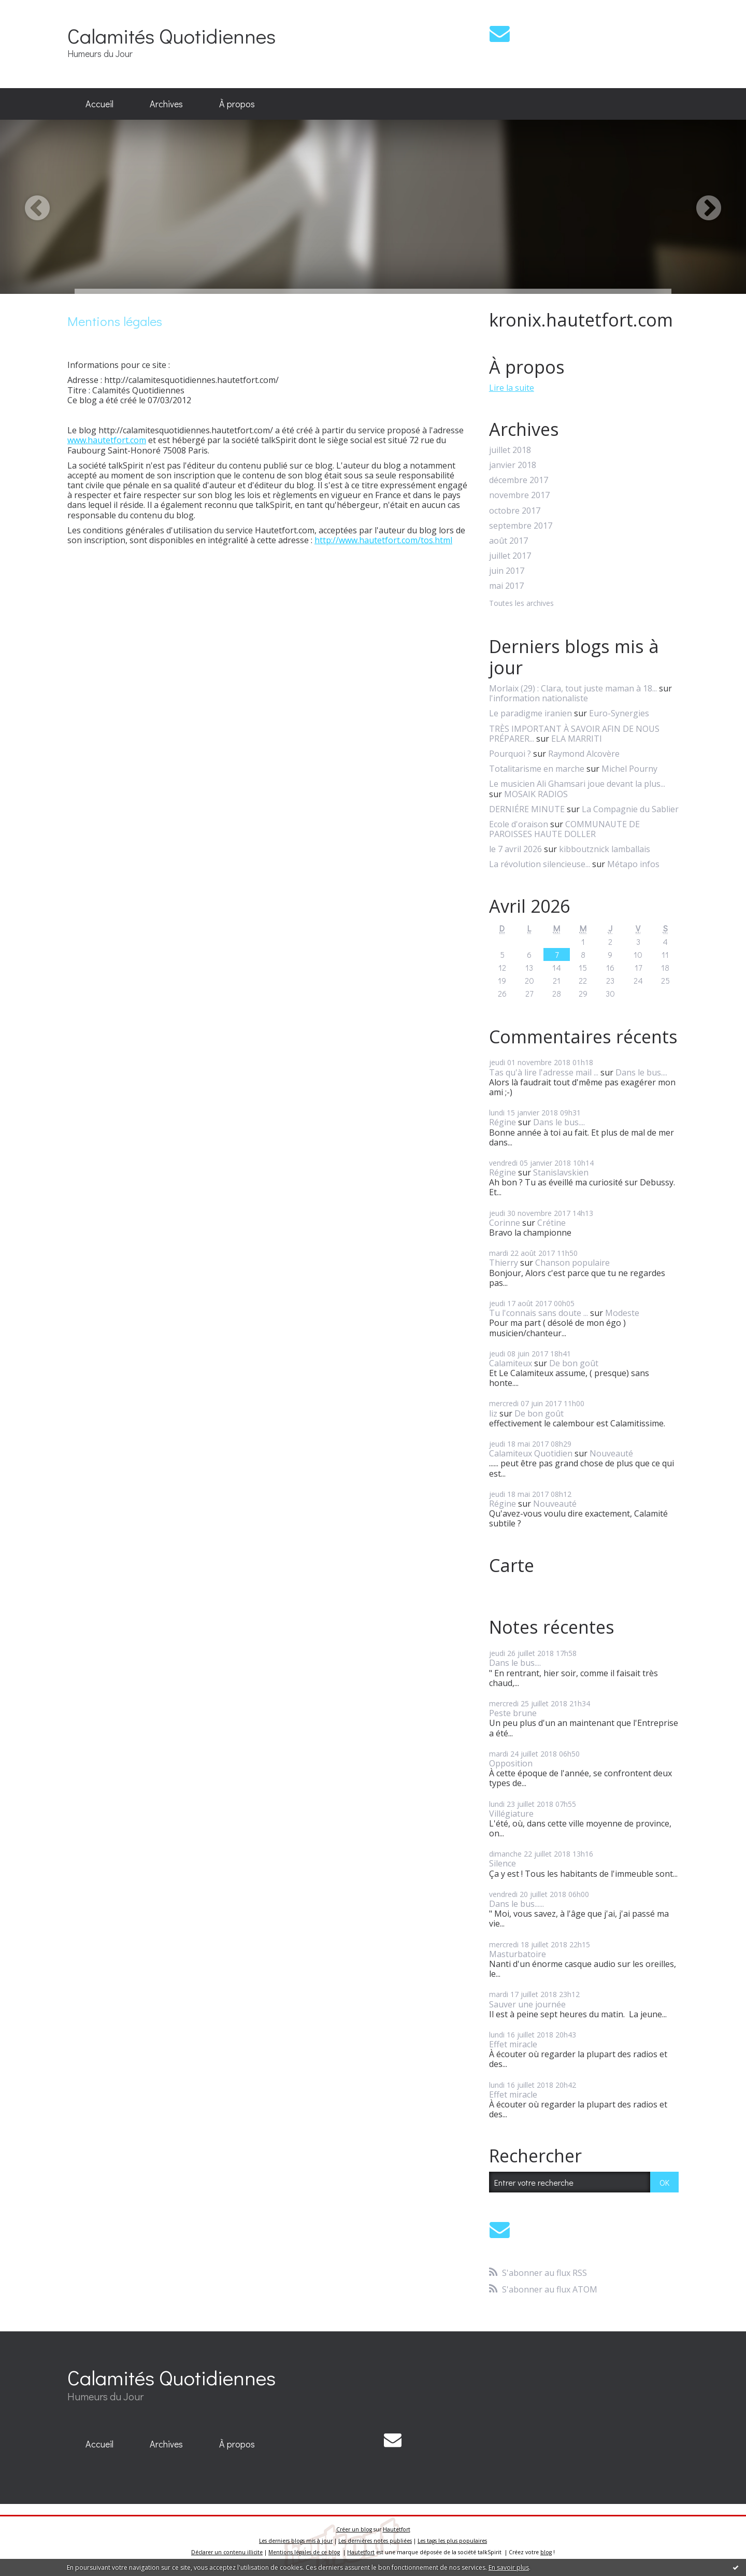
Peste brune (513, 1713)
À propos (237, 103)
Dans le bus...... (516, 1903)
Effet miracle (513, 2044)
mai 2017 (506, 586)
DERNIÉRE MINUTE (527, 809)
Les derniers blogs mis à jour (296, 2540)
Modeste (622, 1313)
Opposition (511, 1763)
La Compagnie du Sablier (630, 809)
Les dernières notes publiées (375, 2540)
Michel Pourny (629, 768)
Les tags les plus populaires (452, 2540)
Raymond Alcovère (584, 753)
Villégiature (511, 1813)
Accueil (99, 103)
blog (546, 2552)
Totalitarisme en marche (536, 768)
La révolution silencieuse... (539, 864)
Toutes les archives (521, 603)
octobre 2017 (514, 511)
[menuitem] (99, 104)
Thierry (503, 1262)
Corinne (504, 1222)
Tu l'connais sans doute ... (538, 1313)
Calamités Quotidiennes (171, 35)
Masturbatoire (517, 1954)
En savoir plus (509, 2567)
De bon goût (573, 1363)
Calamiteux (510, 1363)
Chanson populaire (572, 1262)
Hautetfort (396, 2529)
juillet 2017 (510, 556)
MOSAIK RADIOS (536, 794)
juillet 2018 (510, 450)
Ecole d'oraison (518, 824)
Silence (502, 1863)
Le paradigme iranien (530, 713)
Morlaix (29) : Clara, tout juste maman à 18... (573, 688)
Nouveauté (611, 1453)
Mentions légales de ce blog (304, 2552)
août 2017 (508, 541)
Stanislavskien (561, 1172)
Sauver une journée (527, 2004)
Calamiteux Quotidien (530, 1453)
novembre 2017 (519, 495)
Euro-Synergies (619, 713)
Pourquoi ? (510, 753)
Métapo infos (633, 864)
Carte (511, 1565)
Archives (166, 103)
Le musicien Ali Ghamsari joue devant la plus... (577, 783)
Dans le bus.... (641, 1072)
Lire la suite (511, 387)
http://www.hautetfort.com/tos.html (383, 540)
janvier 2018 (512, 465)
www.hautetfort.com (106, 440)
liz (493, 1413)
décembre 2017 (518, 480)
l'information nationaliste (538, 698)
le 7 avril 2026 (515, 849)
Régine (502, 1122)
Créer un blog (354, 2529)
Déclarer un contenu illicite (227, 2552)
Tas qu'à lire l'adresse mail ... (543, 1072)
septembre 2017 (520, 526)
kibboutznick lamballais (604, 849)
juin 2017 (506, 571)
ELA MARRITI (576, 738)
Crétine (551, 1222)
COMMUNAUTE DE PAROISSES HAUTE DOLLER (564, 829)
